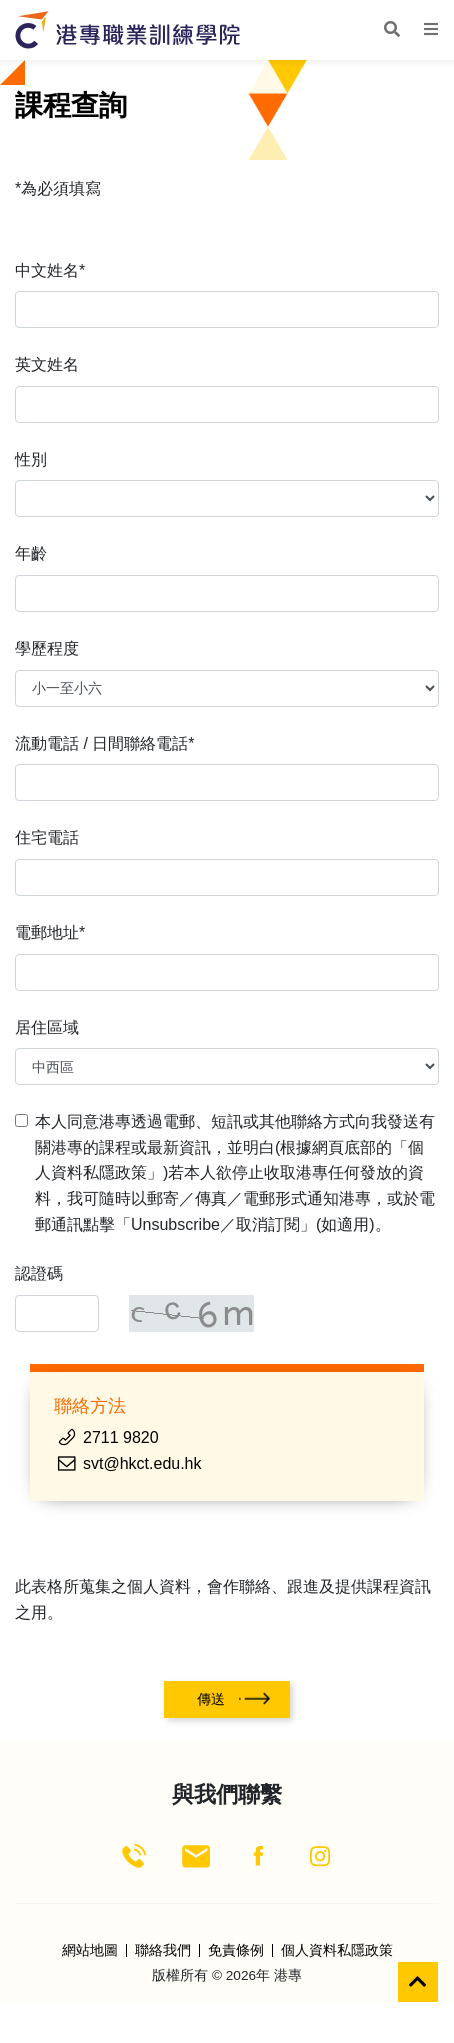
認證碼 (39, 1273)
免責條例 (236, 1951)
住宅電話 (47, 837)
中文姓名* (50, 270)
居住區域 (47, 1027)
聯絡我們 (163, 1951)
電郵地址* (50, 932)
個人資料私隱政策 (337, 1951)
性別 (31, 459)
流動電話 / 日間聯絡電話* (105, 743)
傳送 (211, 1699)
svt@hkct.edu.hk (142, 1463)
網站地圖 (90, 1951)
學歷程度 (47, 648)
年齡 (31, 553)
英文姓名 (47, 364)
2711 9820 (121, 1437)
